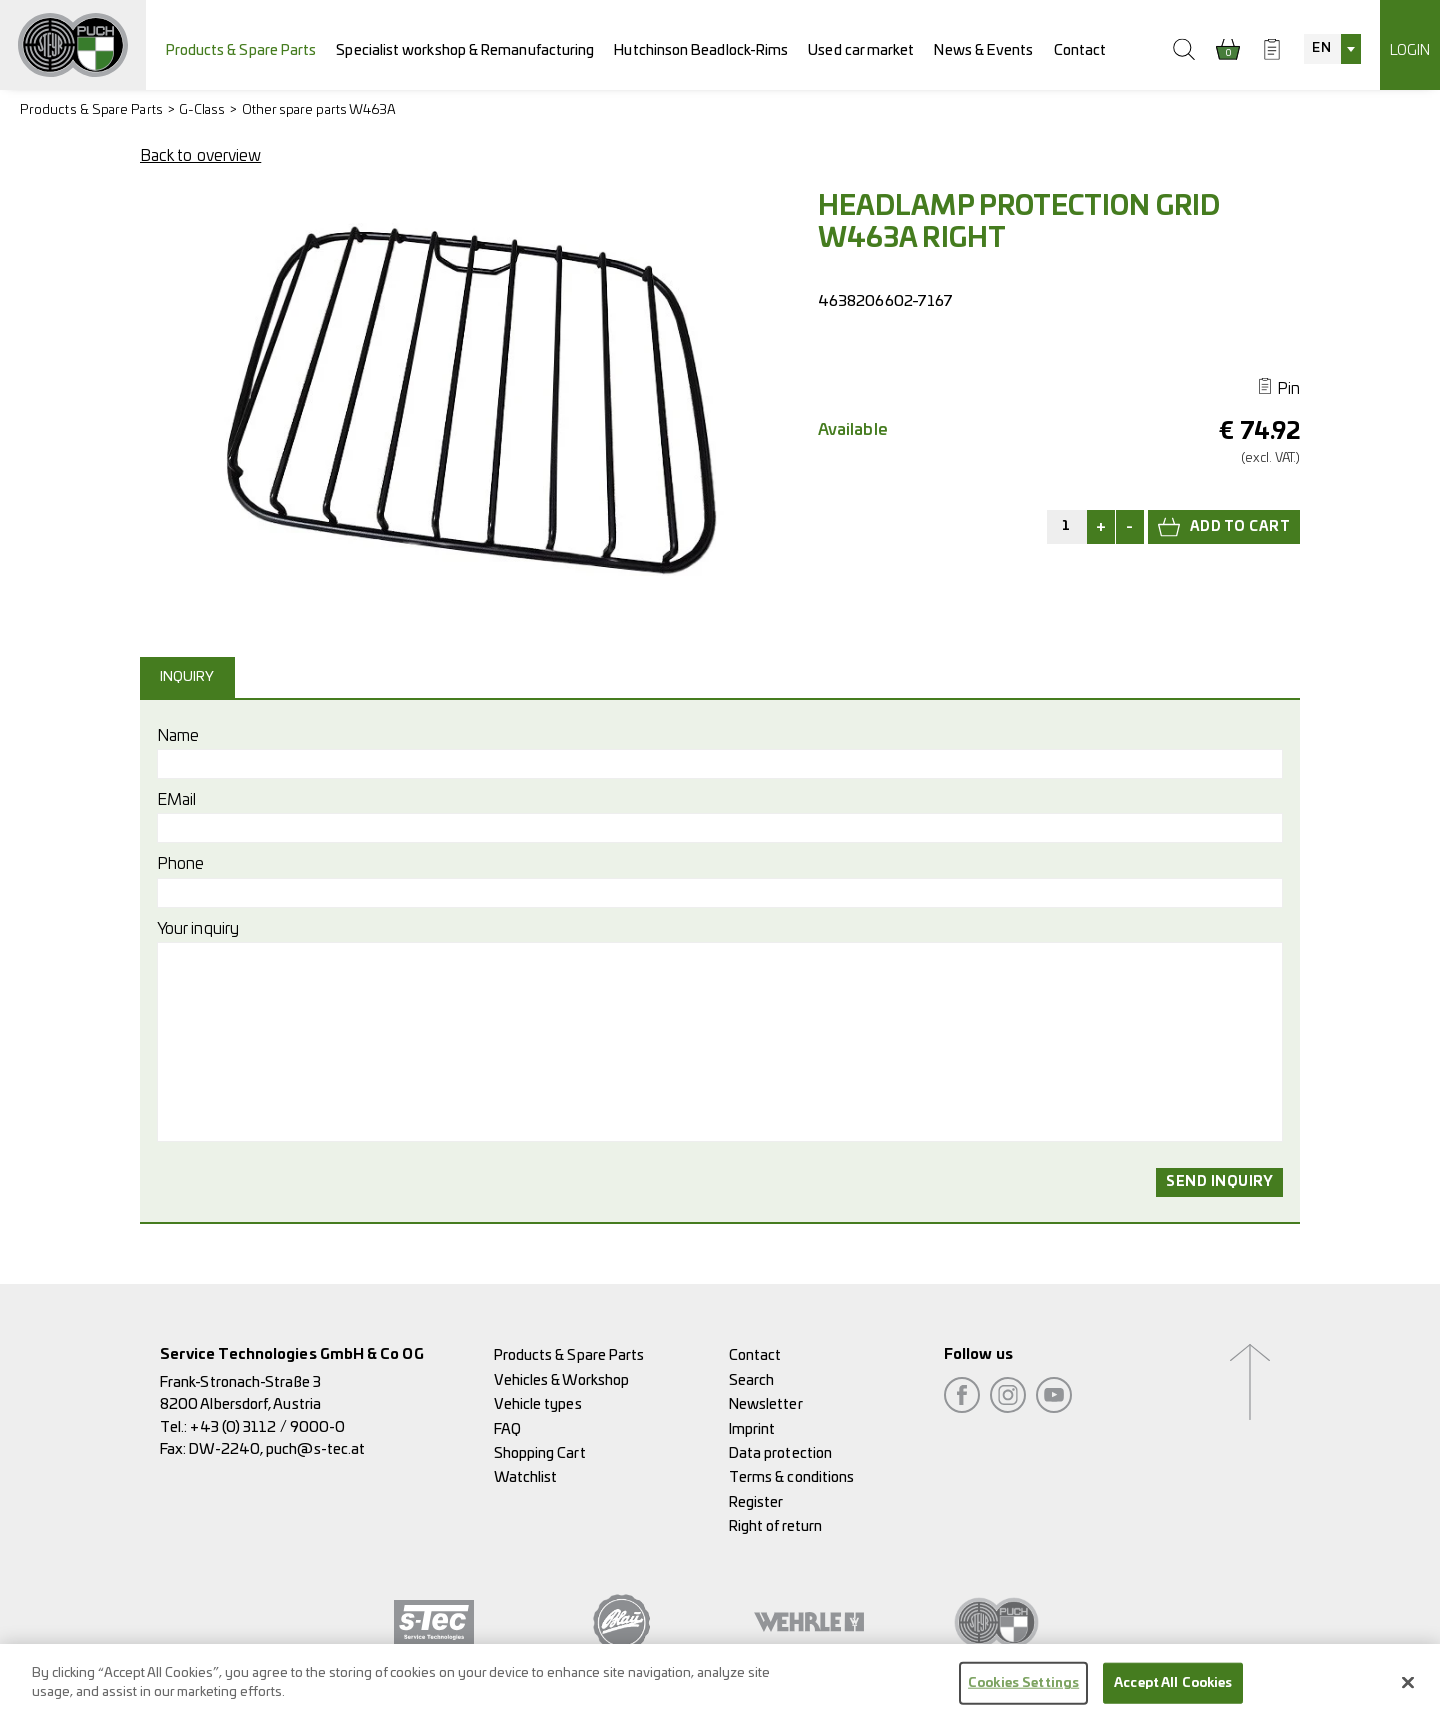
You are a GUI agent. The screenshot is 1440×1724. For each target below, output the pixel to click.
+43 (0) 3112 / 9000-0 (267, 1427)
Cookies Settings (1023, 1698)
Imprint (752, 1429)
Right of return (775, 1526)
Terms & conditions (791, 1477)
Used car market (861, 50)
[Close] (1408, 1697)
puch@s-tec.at (315, 1449)
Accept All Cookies (1173, 1698)
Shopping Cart (540, 1453)
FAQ (507, 1429)
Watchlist (526, 1477)
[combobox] (1332, 49)
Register (756, 1502)
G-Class (202, 110)
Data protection (780, 1453)
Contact (1080, 50)
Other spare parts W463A (319, 110)
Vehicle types (538, 1404)
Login (1410, 50)
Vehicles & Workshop (562, 1380)
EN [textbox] (1321, 48)
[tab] (190, 677)
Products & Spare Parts (241, 50)
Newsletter (766, 1404)
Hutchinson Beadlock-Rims (701, 50)
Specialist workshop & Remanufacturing (465, 50)
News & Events (983, 50)
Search (751, 1380)
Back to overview (200, 156)
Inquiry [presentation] (187, 677)
